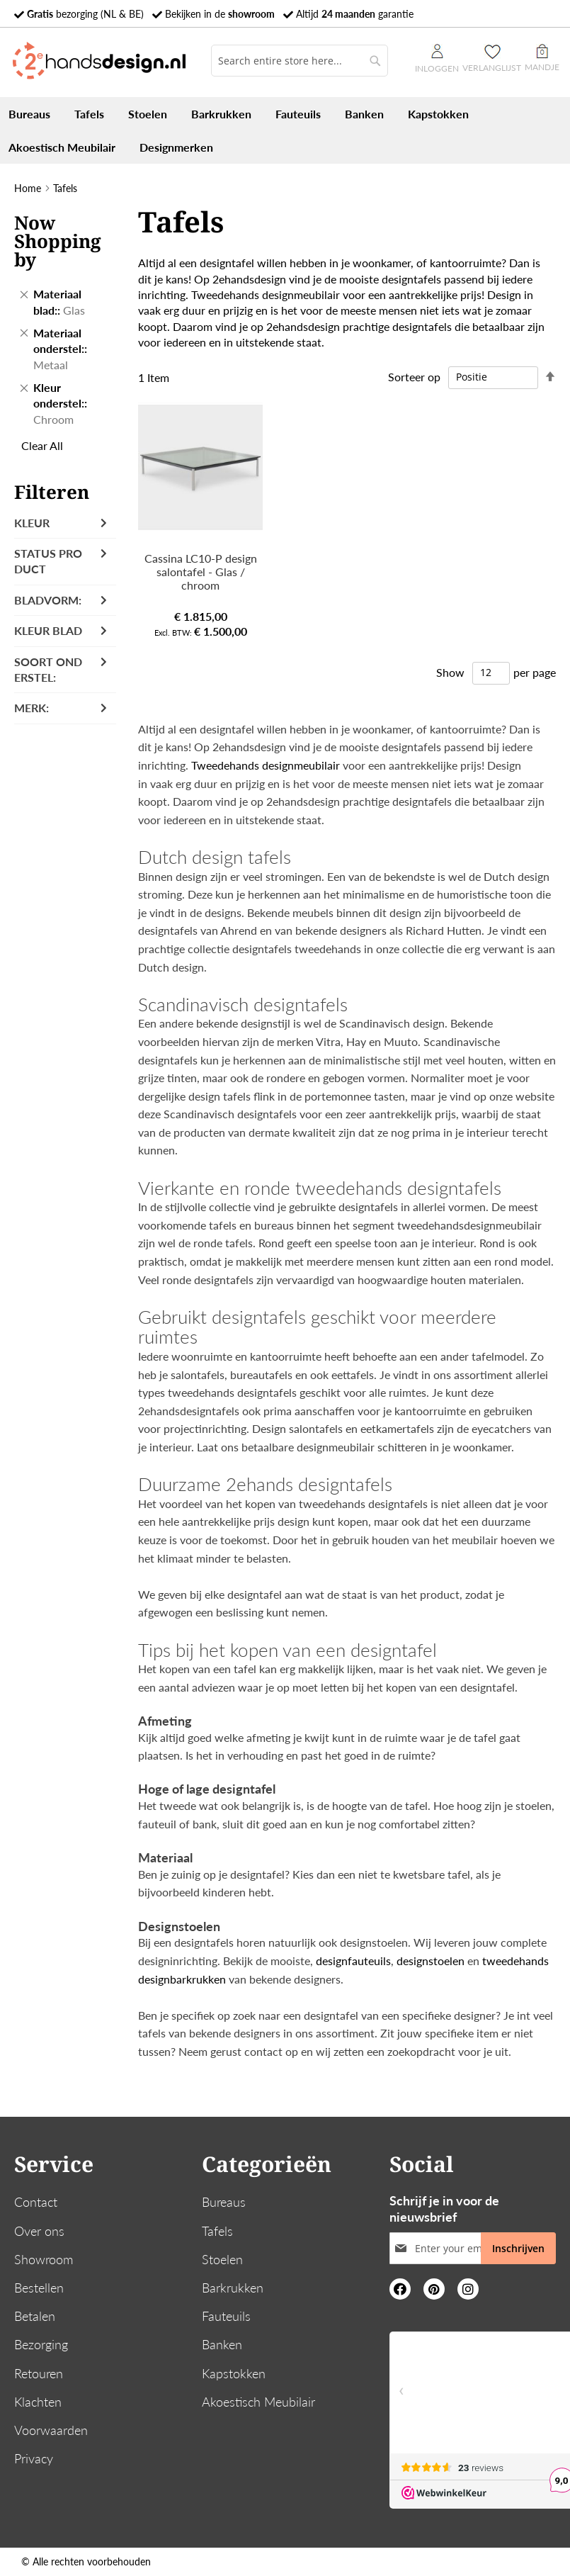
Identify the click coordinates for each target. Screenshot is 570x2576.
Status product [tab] (48, 560)
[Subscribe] (518, 2248)
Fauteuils (226, 2316)
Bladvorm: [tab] (47, 600)
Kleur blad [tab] (48, 630)
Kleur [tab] (32, 522)
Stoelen (222, 2259)
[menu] (285, 130)
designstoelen (430, 1960)
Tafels (217, 2231)
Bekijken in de (220, 14)
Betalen (34, 2316)
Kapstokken (234, 2373)
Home (27, 188)
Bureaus (224, 2202)
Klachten (38, 2401)
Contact (35, 2202)
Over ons (39, 2231)
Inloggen (437, 59)
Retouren (38, 2373)
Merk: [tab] (31, 707)
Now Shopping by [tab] (57, 241)
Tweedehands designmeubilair (265, 294)
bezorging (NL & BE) (85, 14)
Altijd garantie (355, 14)
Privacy (33, 2458)
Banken (222, 2344)
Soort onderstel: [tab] (48, 669)
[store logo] (99, 60)
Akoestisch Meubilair (258, 2401)
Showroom (43, 2259)
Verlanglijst (491, 67)
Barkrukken (232, 2287)
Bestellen (39, 2287)
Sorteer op (414, 376)
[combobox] (299, 61)
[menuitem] (29, 113)
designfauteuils (353, 1960)
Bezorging (41, 2344)
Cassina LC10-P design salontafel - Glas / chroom (200, 571)
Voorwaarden (51, 2430)
